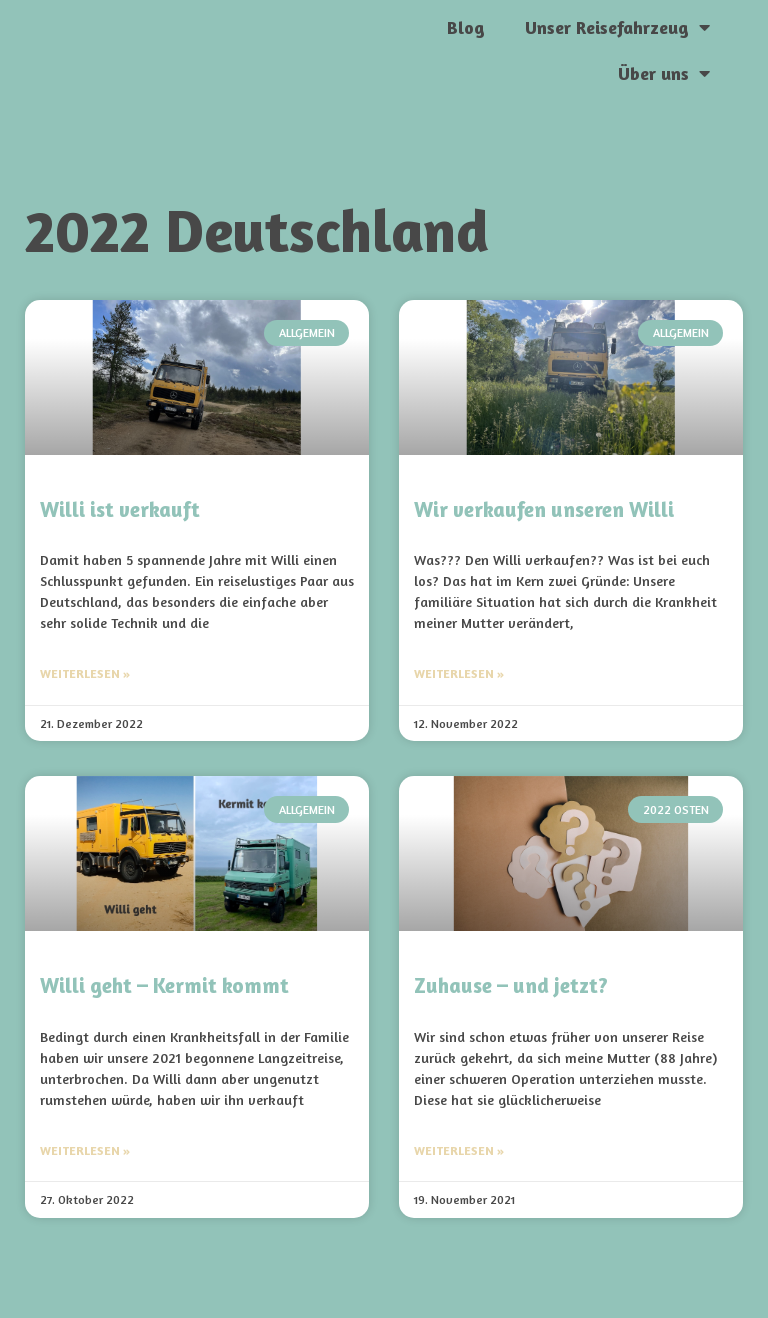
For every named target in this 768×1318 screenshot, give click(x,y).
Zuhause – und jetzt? (511, 985)
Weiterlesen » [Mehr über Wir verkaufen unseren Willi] (459, 673)
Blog (466, 27)
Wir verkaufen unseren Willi (544, 509)
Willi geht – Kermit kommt (164, 985)
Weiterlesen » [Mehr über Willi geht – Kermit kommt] (85, 1150)
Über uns (664, 73)
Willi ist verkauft (120, 509)
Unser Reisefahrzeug (617, 27)
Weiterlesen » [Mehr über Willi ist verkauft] (85, 673)
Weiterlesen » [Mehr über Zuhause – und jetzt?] (459, 1150)
